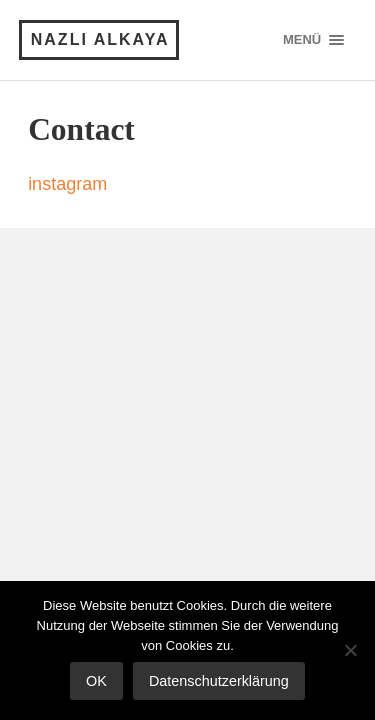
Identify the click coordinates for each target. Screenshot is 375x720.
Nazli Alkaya (100, 39)
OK (96, 681)
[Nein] (350, 650)
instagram (67, 184)
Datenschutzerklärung (219, 681)
